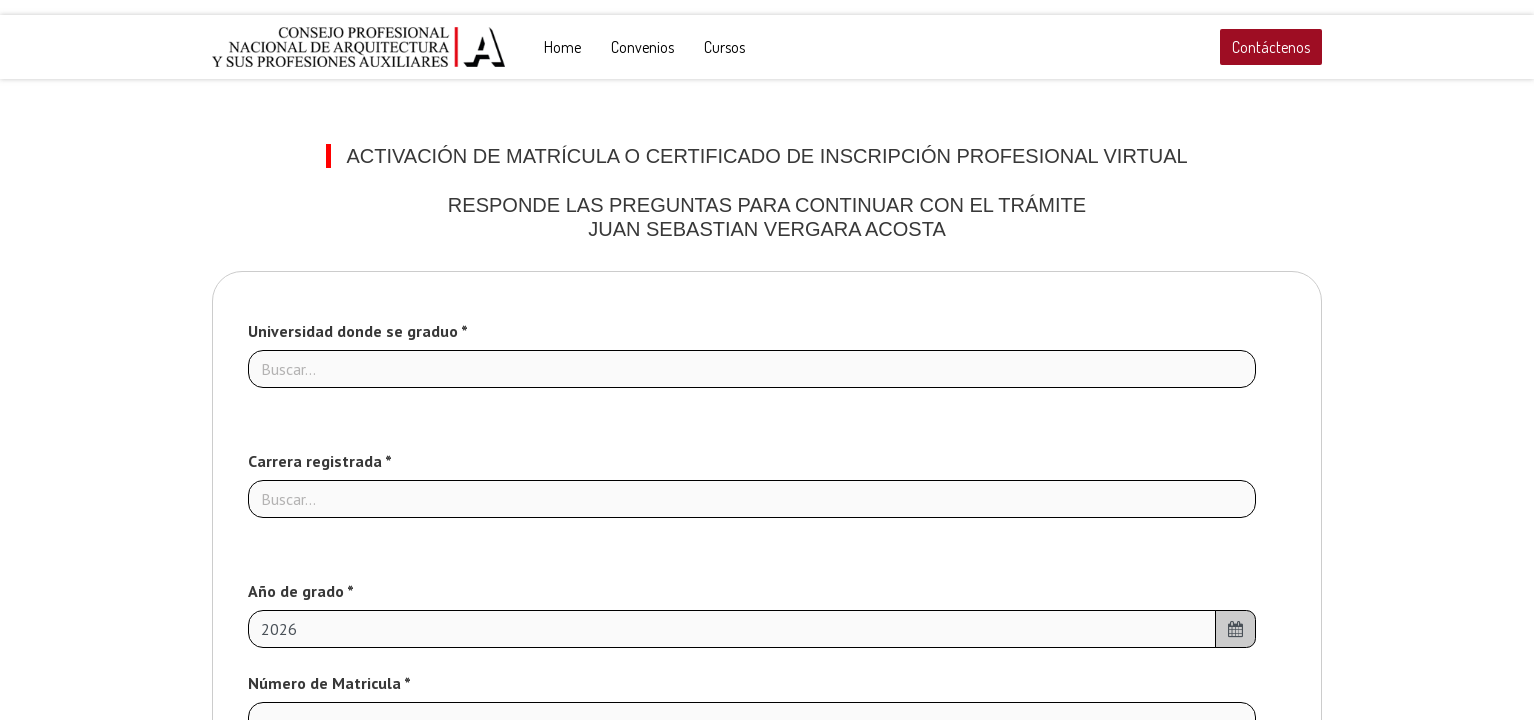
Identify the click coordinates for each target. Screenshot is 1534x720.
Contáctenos (1271, 47)
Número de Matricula (326, 683)
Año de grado (297, 591)
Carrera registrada (316, 461)
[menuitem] (562, 47)
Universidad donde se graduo (354, 331)
